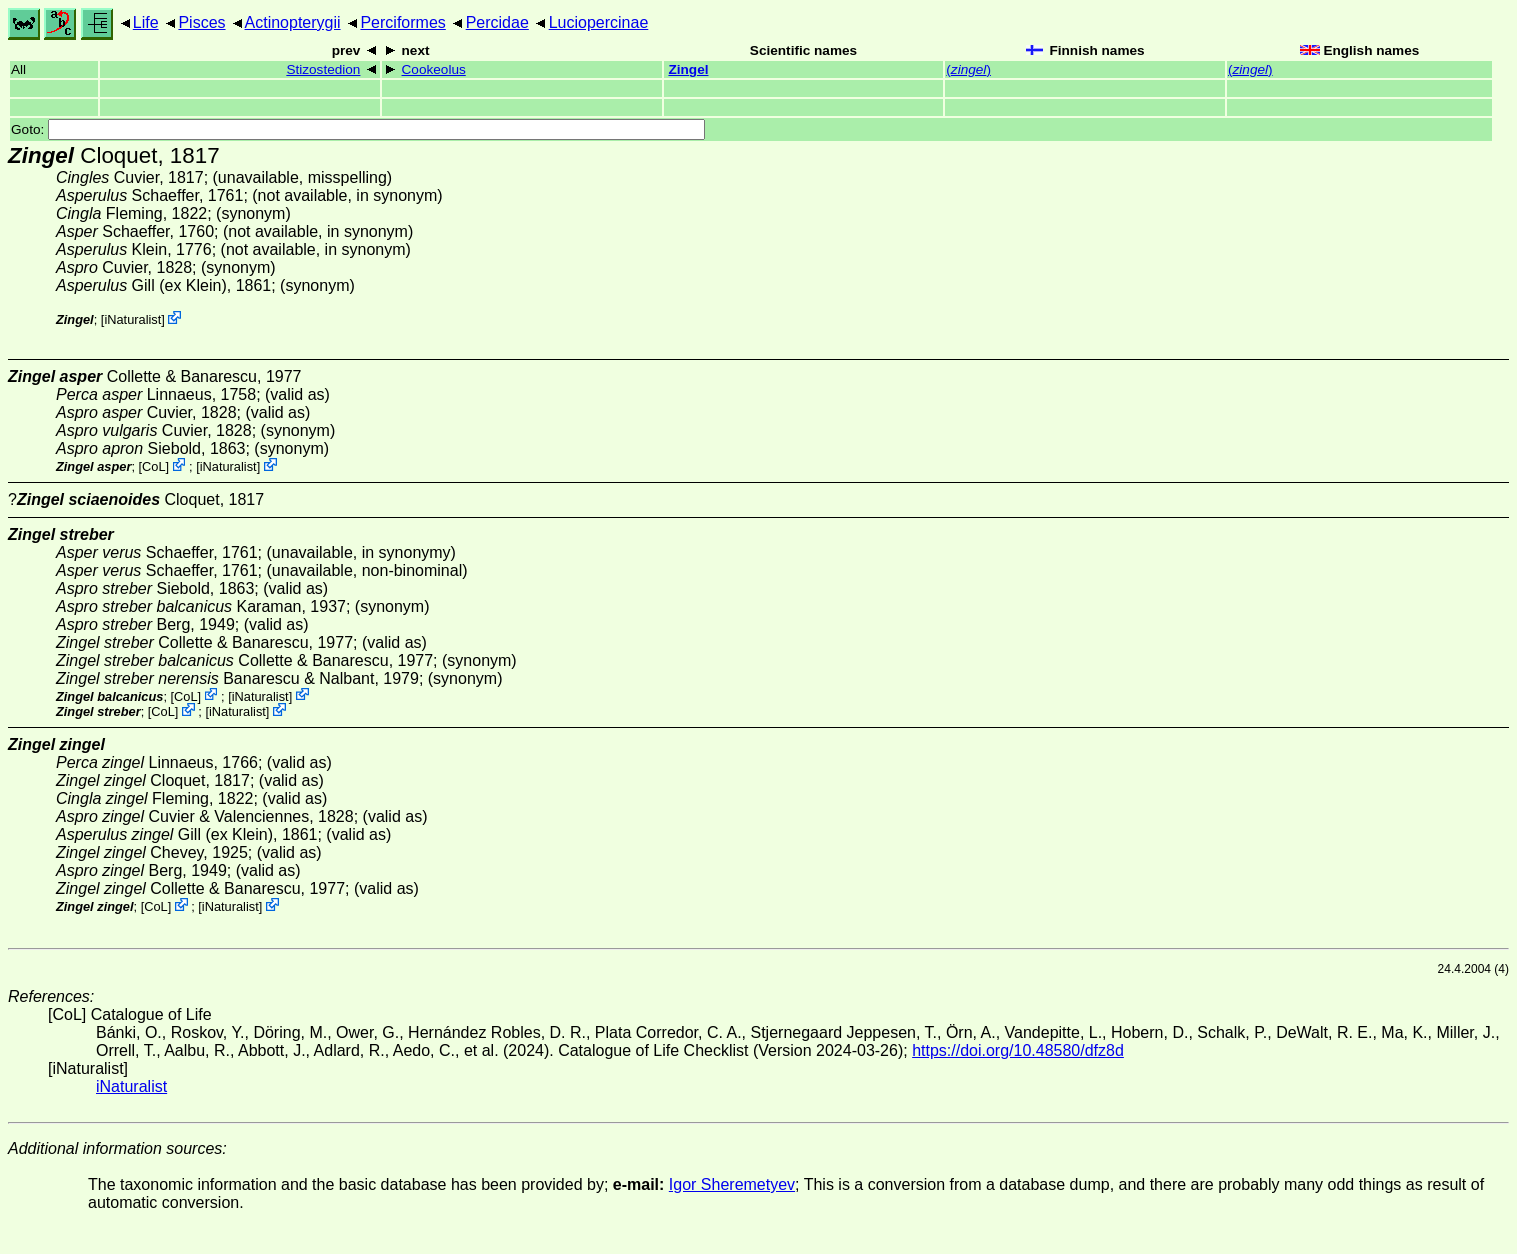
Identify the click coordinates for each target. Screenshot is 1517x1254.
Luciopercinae (599, 22)
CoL (153, 466)
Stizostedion (323, 69)
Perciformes (402, 22)
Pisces (201, 22)
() (968, 69)
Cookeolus (434, 69)
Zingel (688, 69)
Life (146, 22)
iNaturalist (132, 319)
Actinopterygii (293, 22)
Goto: (358, 129)
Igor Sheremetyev (732, 1184)
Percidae (497, 22)
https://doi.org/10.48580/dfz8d (1018, 1050)
